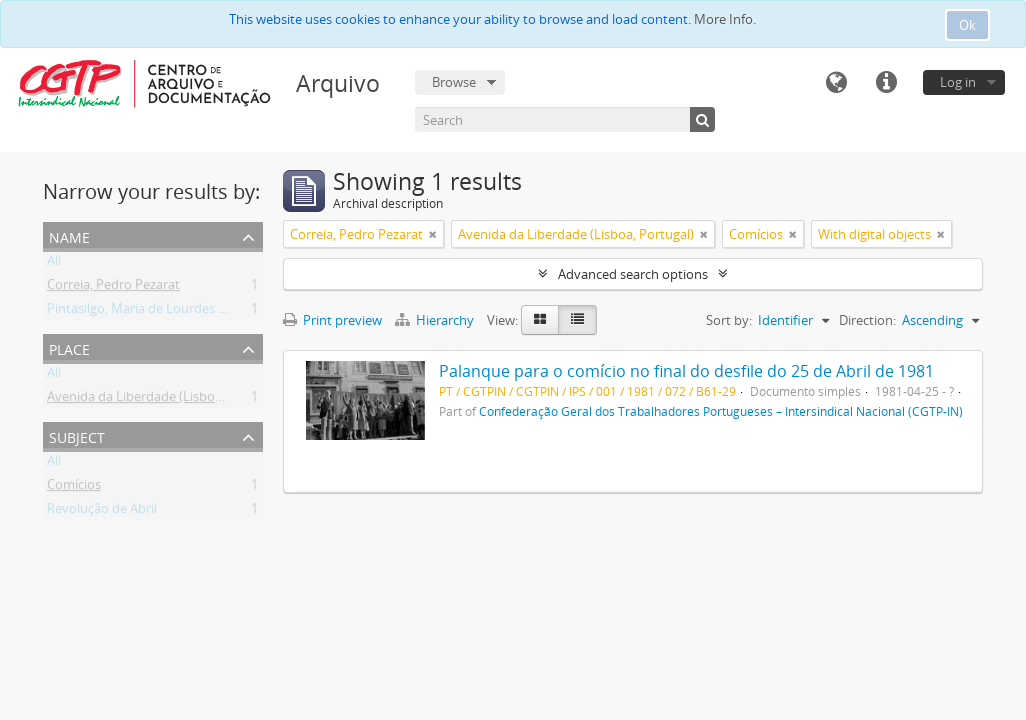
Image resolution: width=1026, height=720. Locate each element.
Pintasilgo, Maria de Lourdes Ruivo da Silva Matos (194, 312)
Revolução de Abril (102, 512)
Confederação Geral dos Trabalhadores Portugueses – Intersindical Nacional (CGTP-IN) (721, 411)
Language (836, 83)
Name (69, 235)
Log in (958, 82)
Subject (77, 435)
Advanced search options (633, 274)
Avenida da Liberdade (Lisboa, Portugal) (165, 400)
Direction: (867, 320)
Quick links (886, 83)
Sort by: (729, 320)
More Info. (725, 19)
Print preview (332, 320)
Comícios (74, 488)
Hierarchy (436, 320)
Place (69, 347)
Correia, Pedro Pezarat (113, 288)
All (54, 264)
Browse (454, 82)
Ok (967, 25)
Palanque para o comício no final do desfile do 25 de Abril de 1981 (686, 371)
